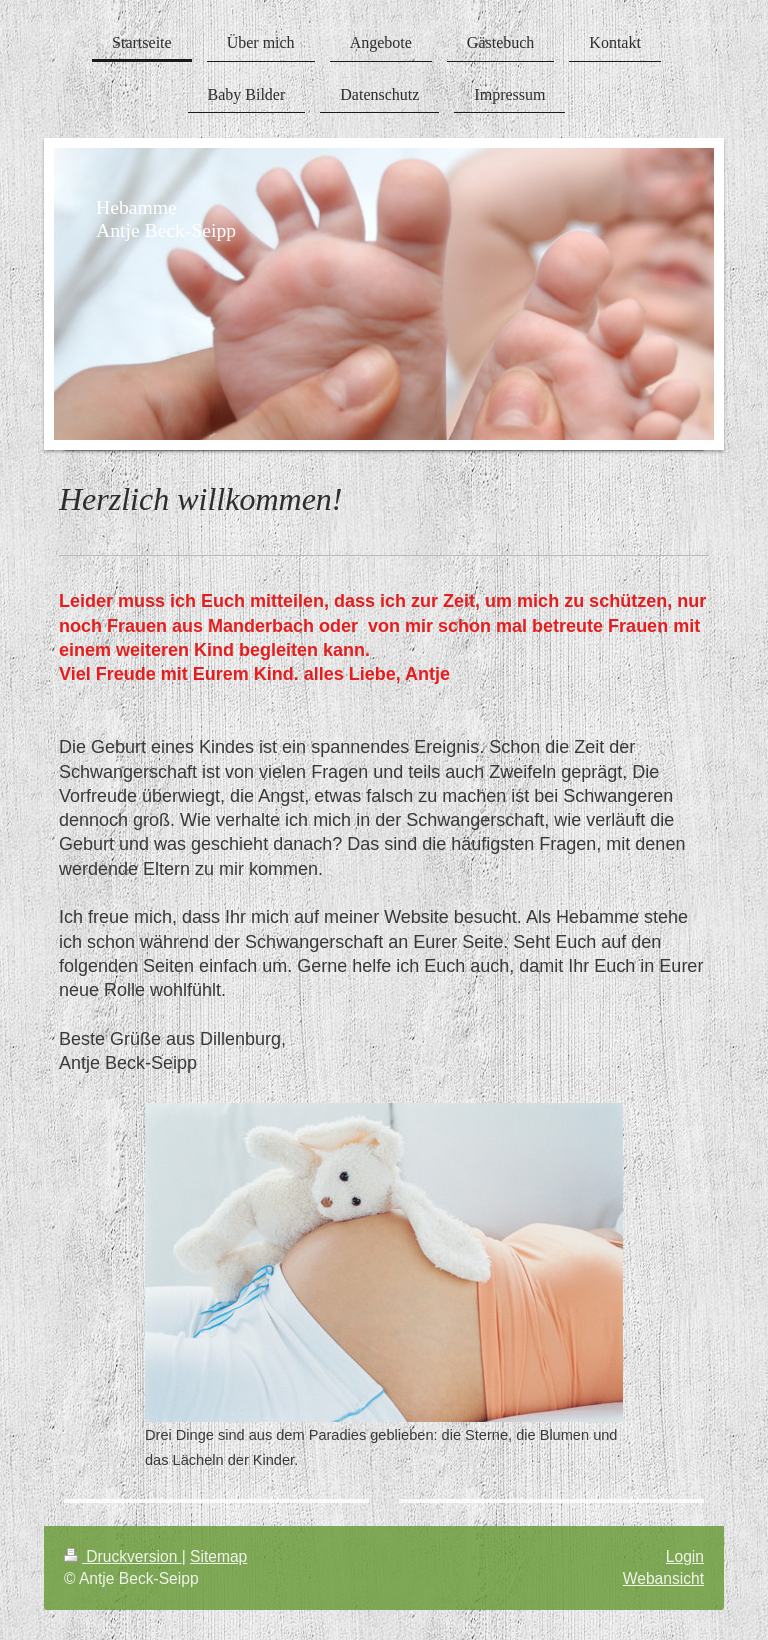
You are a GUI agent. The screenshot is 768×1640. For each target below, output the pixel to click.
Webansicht (663, 1578)
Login (685, 1556)
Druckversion (123, 1556)
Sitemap (218, 1556)
